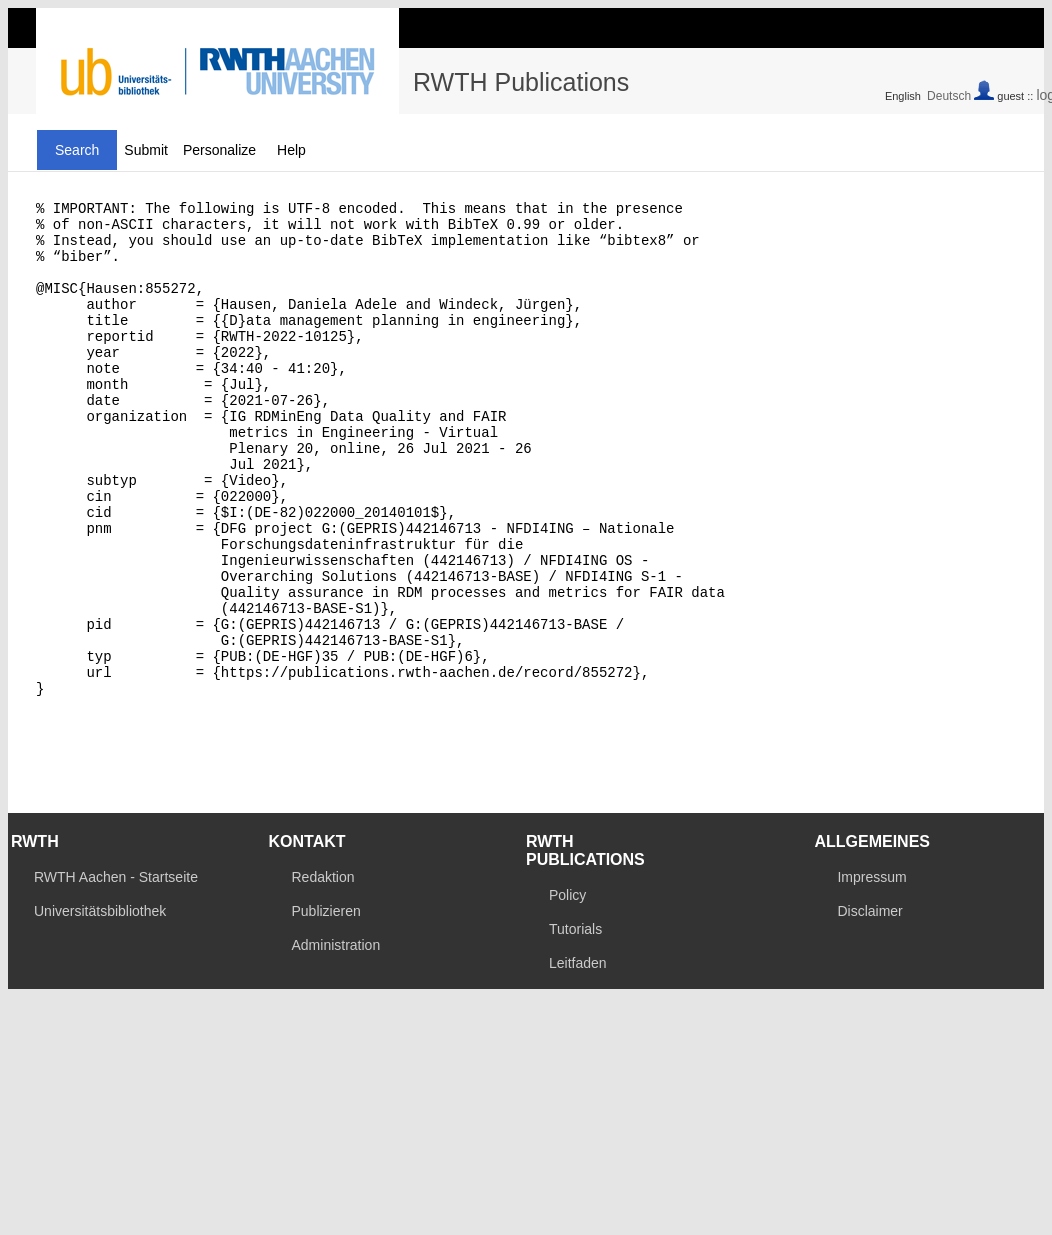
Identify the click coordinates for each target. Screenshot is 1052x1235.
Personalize (219, 150)
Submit (146, 150)
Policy (567, 991)
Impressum (871, 973)
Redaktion (322, 973)
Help (291, 150)
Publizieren (325, 1007)
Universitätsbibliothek (100, 1007)
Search (77, 150)
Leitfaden (578, 1059)
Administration (335, 1041)
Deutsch (949, 96)
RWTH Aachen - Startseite (116, 973)
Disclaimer (869, 1007)
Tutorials (575, 1025)
